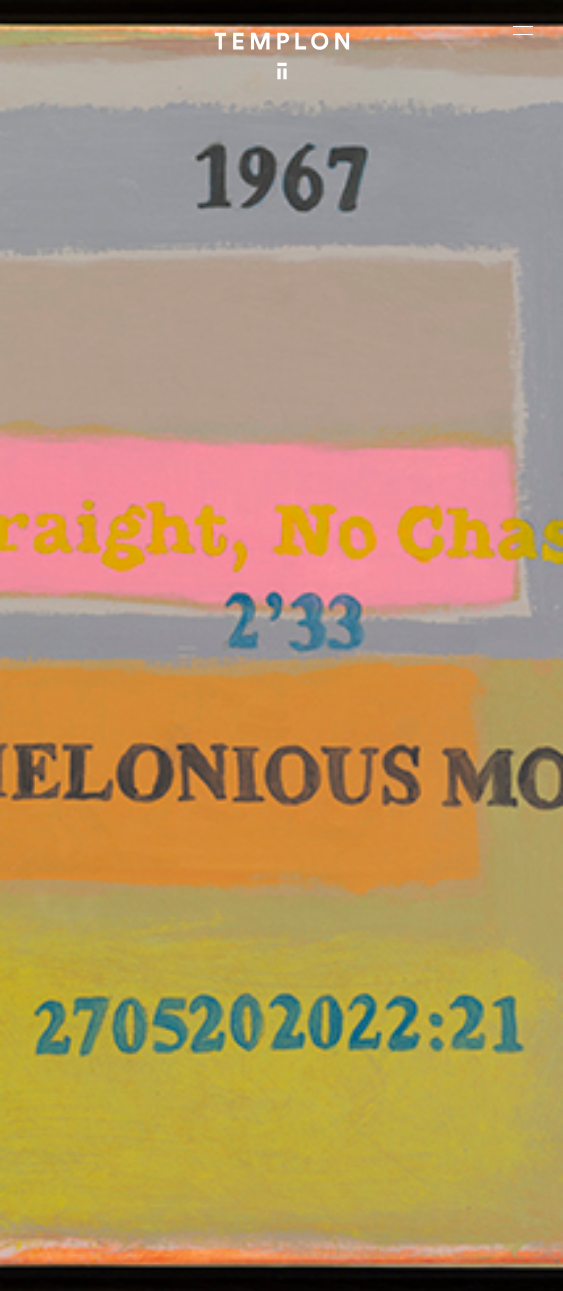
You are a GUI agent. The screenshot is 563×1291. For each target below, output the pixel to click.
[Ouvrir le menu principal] (523, 30)
